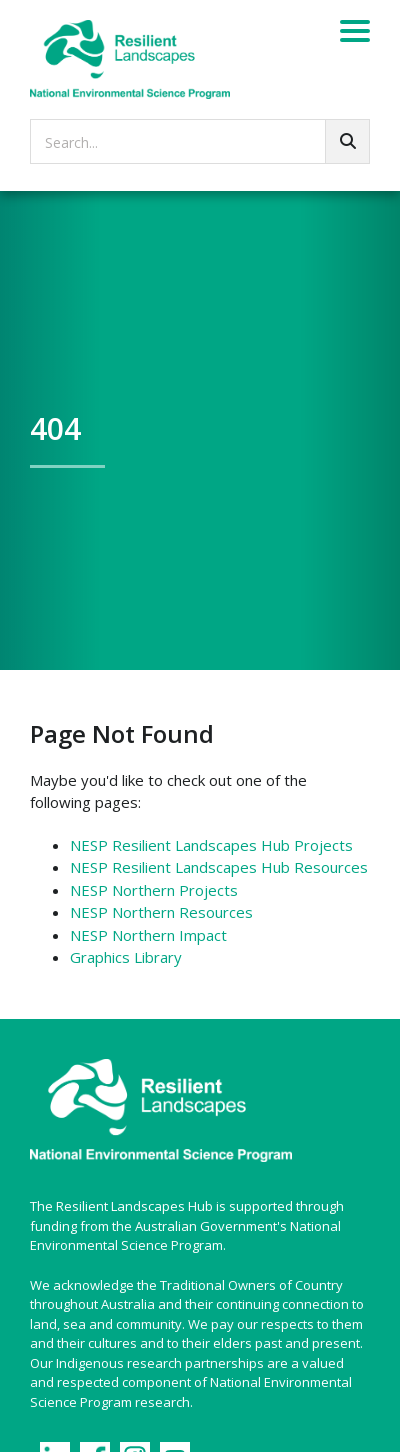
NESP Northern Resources (161, 912)
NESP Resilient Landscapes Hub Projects (211, 845)
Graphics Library (126, 957)
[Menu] (355, 34)
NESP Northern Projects (154, 890)
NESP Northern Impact (148, 935)
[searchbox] (200, 141)
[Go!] (347, 141)
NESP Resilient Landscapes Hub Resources (219, 867)
